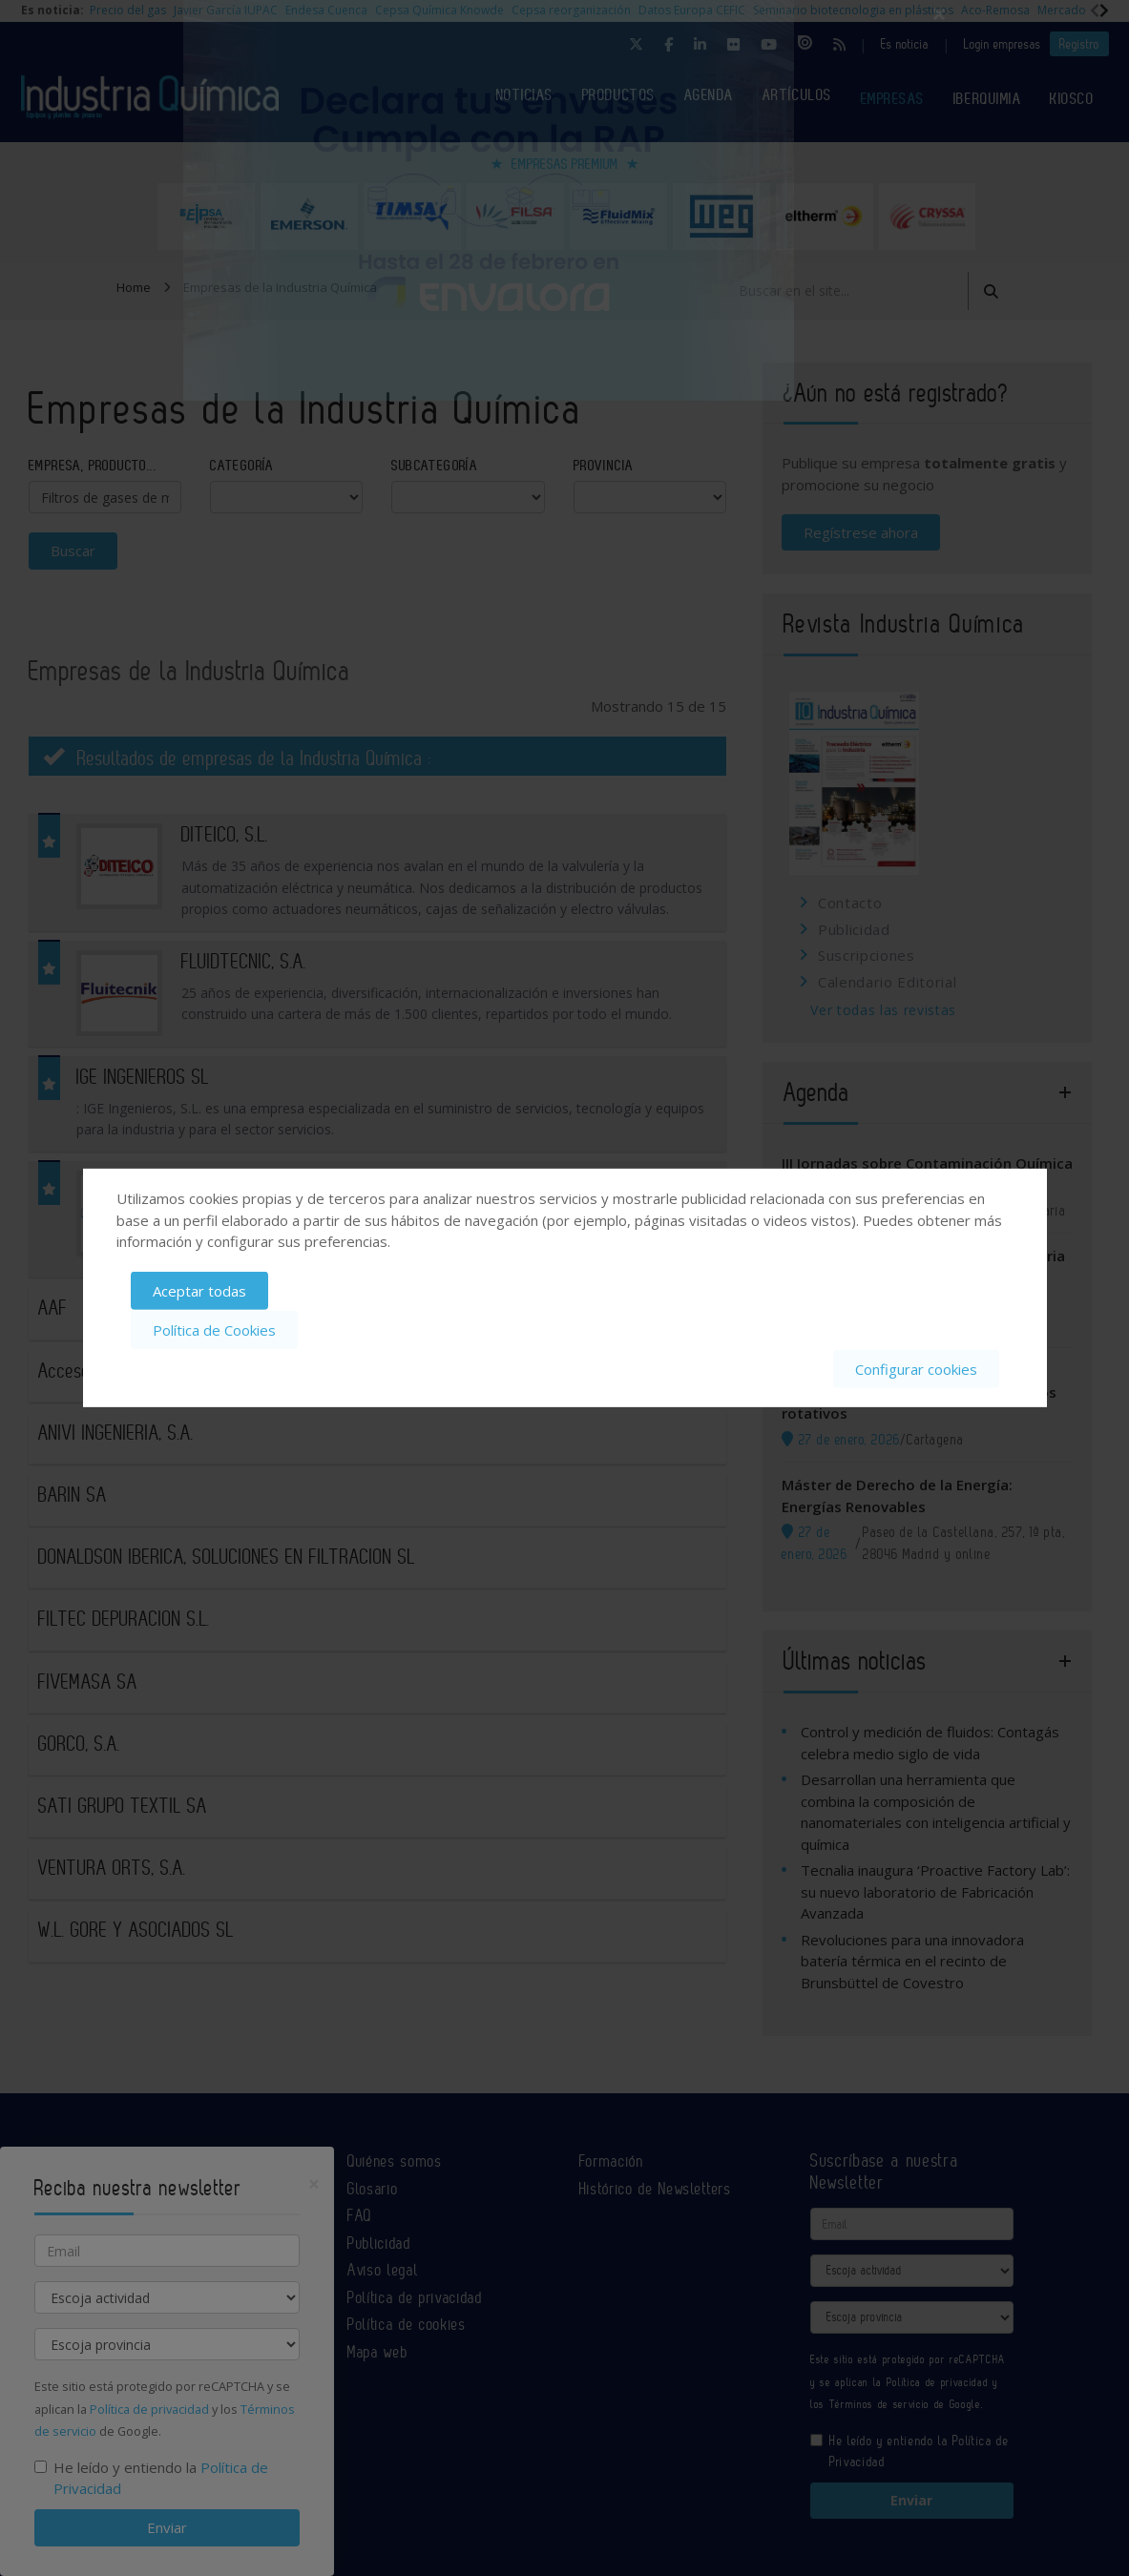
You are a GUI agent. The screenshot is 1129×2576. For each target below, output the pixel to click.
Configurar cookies (916, 1368)
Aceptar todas (199, 1290)
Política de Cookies (214, 1330)
